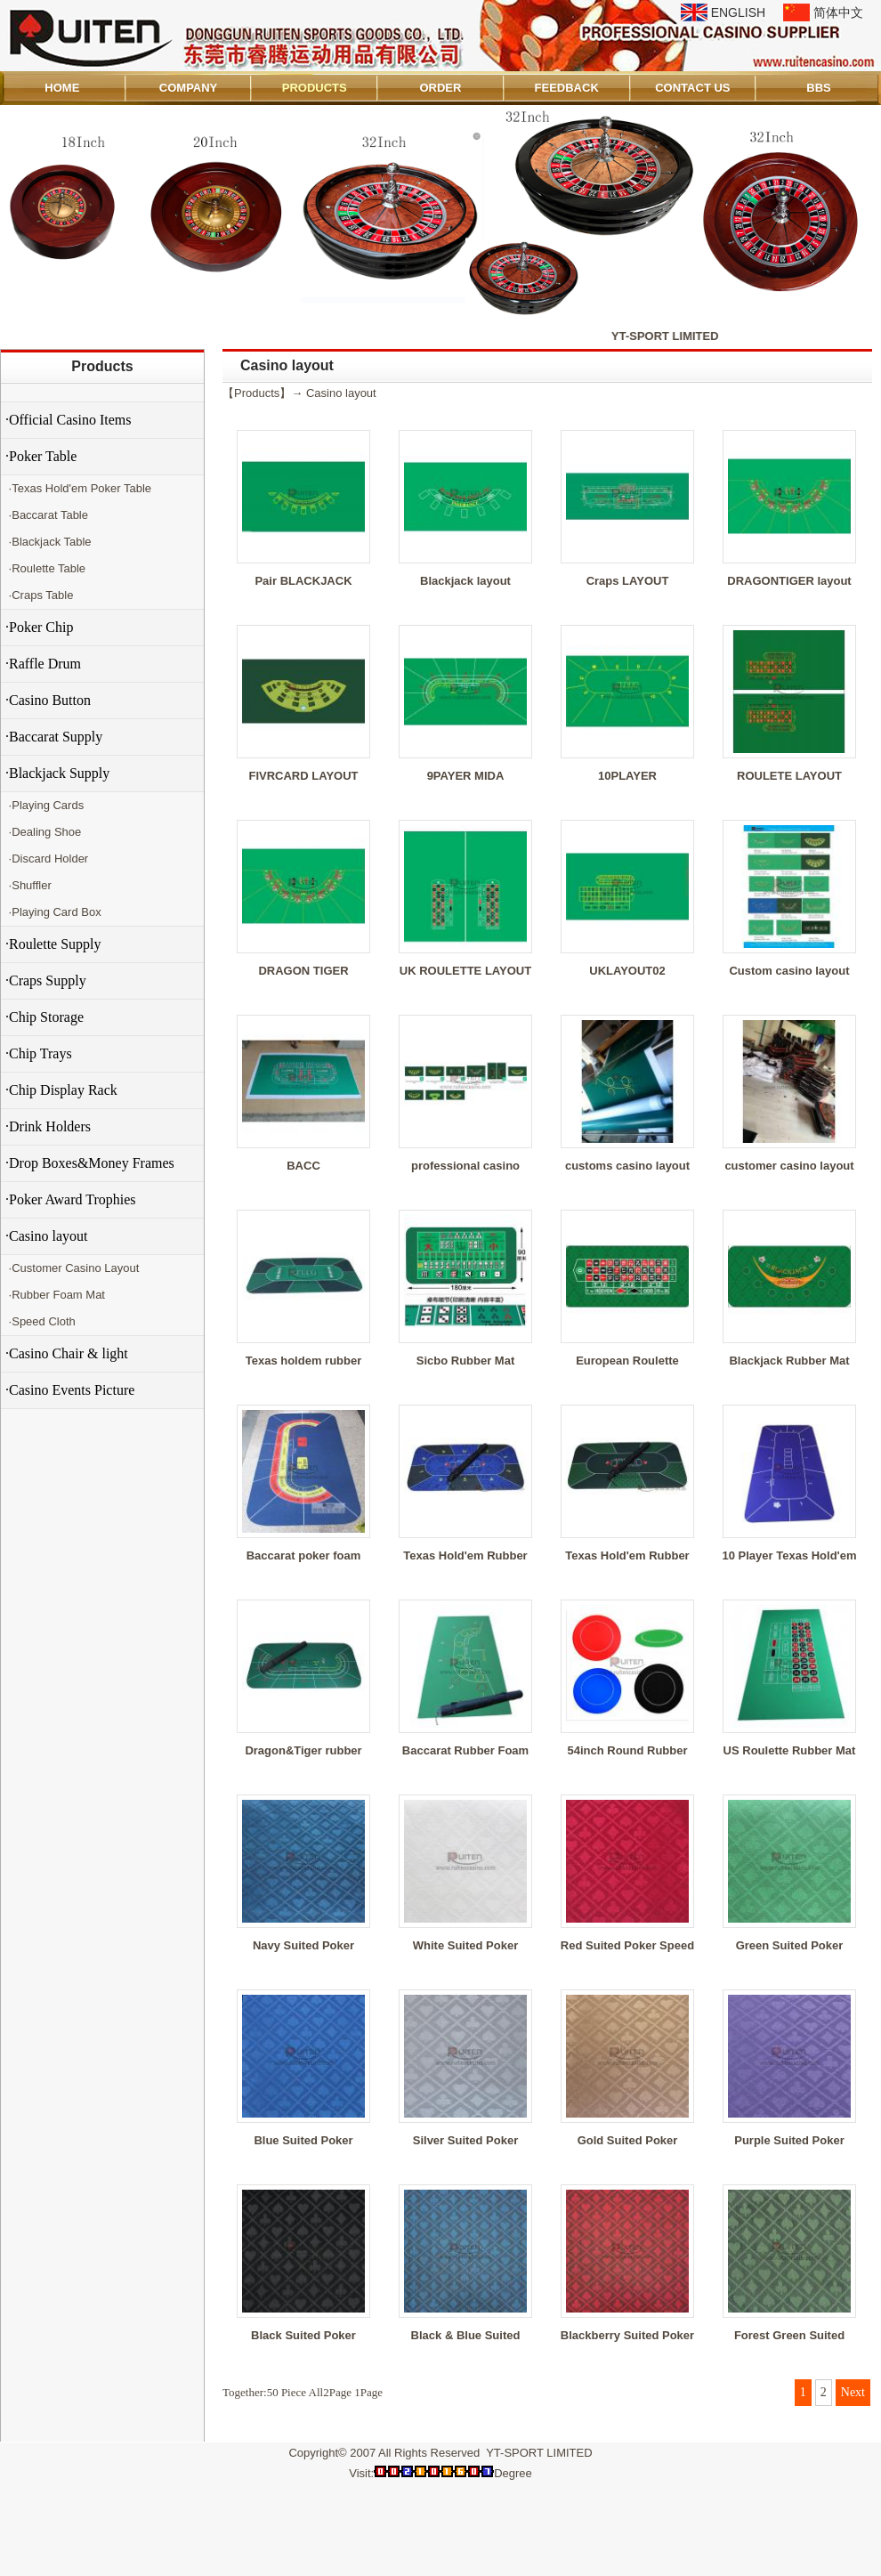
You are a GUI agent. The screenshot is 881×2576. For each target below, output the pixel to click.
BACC (303, 1165)
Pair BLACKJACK (303, 580)
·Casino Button (48, 700)
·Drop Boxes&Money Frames (89, 1163)
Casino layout (341, 393)
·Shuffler (28, 885)
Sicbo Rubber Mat (465, 1360)
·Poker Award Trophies (70, 1199)
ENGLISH (738, 12)
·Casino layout (46, 1235)
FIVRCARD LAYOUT (303, 775)
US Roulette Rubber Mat (789, 1750)
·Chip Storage (44, 1017)
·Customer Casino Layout (72, 1268)
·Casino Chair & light (66, 1353)
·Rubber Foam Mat (55, 1294)
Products (102, 366)
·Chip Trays (38, 1053)
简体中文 (838, 12)
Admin (25, 2559)
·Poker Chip (39, 627)
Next (853, 2392)
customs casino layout (627, 1165)
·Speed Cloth (40, 1321)
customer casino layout (788, 1165)
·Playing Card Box (53, 912)
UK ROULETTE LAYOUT (465, 970)
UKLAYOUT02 (627, 970)
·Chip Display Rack (61, 1090)
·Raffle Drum (43, 663)
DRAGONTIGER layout (789, 580)
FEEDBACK (567, 87)
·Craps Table (39, 595)
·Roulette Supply (53, 944)
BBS (818, 87)
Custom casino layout (789, 970)
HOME (61, 87)
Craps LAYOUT (627, 580)
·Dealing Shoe (43, 831)
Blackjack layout (465, 580)
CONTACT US (692, 87)
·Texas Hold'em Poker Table (78, 488)
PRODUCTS (314, 87)
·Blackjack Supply (57, 773)
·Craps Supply (45, 980)
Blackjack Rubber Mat (789, 1360)
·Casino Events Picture (69, 1389)
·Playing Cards (44, 805)
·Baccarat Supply (53, 736)
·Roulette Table (45, 568)
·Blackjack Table (48, 541)
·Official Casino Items (68, 419)
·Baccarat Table (46, 515)
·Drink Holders (48, 1126)
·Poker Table (41, 456)
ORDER (440, 87)
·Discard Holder (46, 858)
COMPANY (188, 87)
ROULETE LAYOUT (789, 775)
